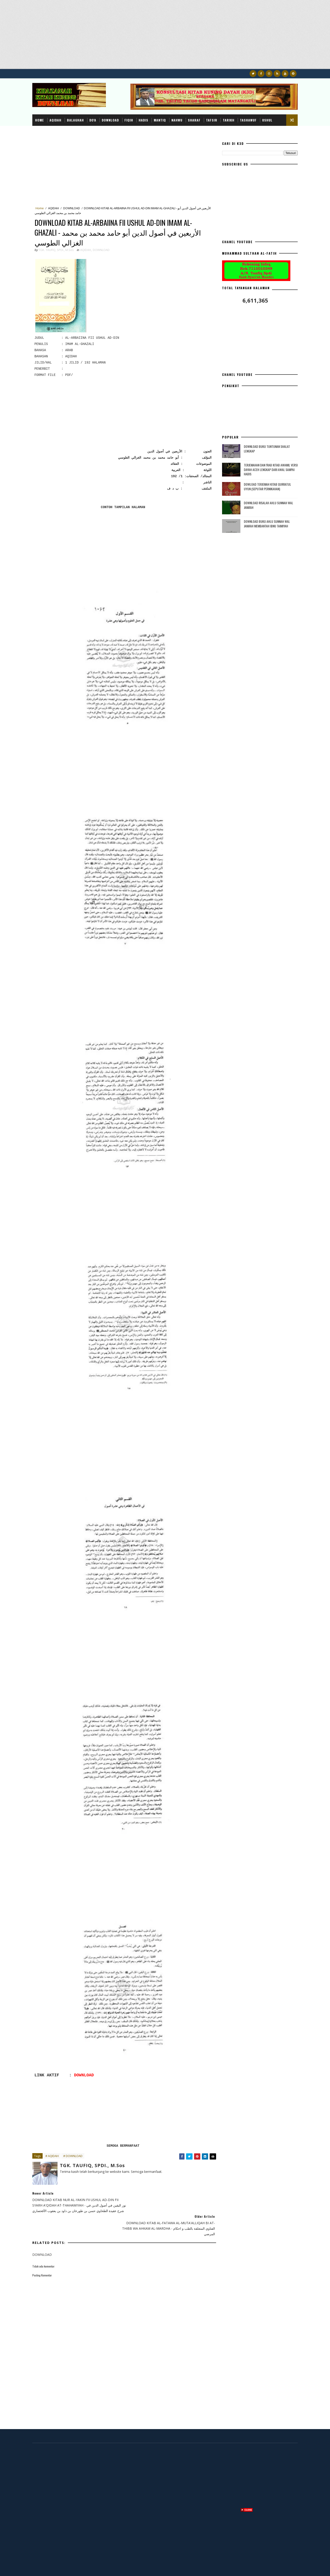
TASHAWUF (249, 119)
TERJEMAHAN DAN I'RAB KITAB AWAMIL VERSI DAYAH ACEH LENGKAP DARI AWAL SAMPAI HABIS (270, 469)
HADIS (144, 119)
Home (40, 119)
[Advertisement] (137, 37)
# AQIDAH (53, 2156)
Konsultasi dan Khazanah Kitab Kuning (81, 2567)
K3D (35, 2567)
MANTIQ (161, 119)
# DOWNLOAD (73, 2156)
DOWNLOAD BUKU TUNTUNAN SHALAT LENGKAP (266, 448)
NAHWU (177, 119)
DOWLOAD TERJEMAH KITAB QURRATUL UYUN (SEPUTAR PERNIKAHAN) (266, 486)
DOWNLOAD (111, 119)
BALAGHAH (76, 119)
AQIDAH (56, 119)
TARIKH (229, 119)
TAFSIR (212, 119)
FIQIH (129, 119)
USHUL (268, 119)
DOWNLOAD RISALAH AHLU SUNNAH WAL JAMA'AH (267, 505)
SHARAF (195, 119)
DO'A (93, 119)
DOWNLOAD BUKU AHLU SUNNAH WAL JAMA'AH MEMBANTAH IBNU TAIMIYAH (266, 523)
